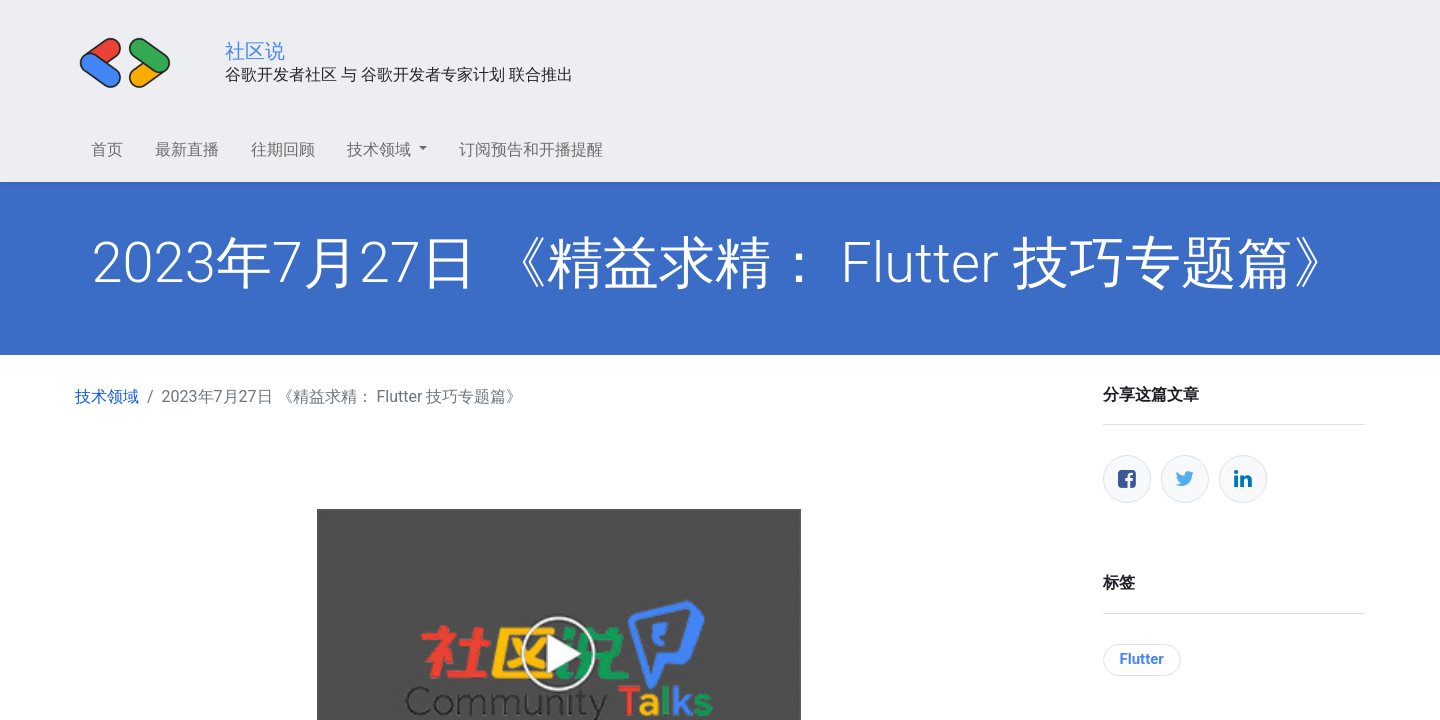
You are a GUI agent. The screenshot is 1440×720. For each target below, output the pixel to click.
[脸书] (1127, 479)
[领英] (1243, 479)
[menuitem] (107, 150)
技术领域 (107, 396)
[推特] (1185, 479)
